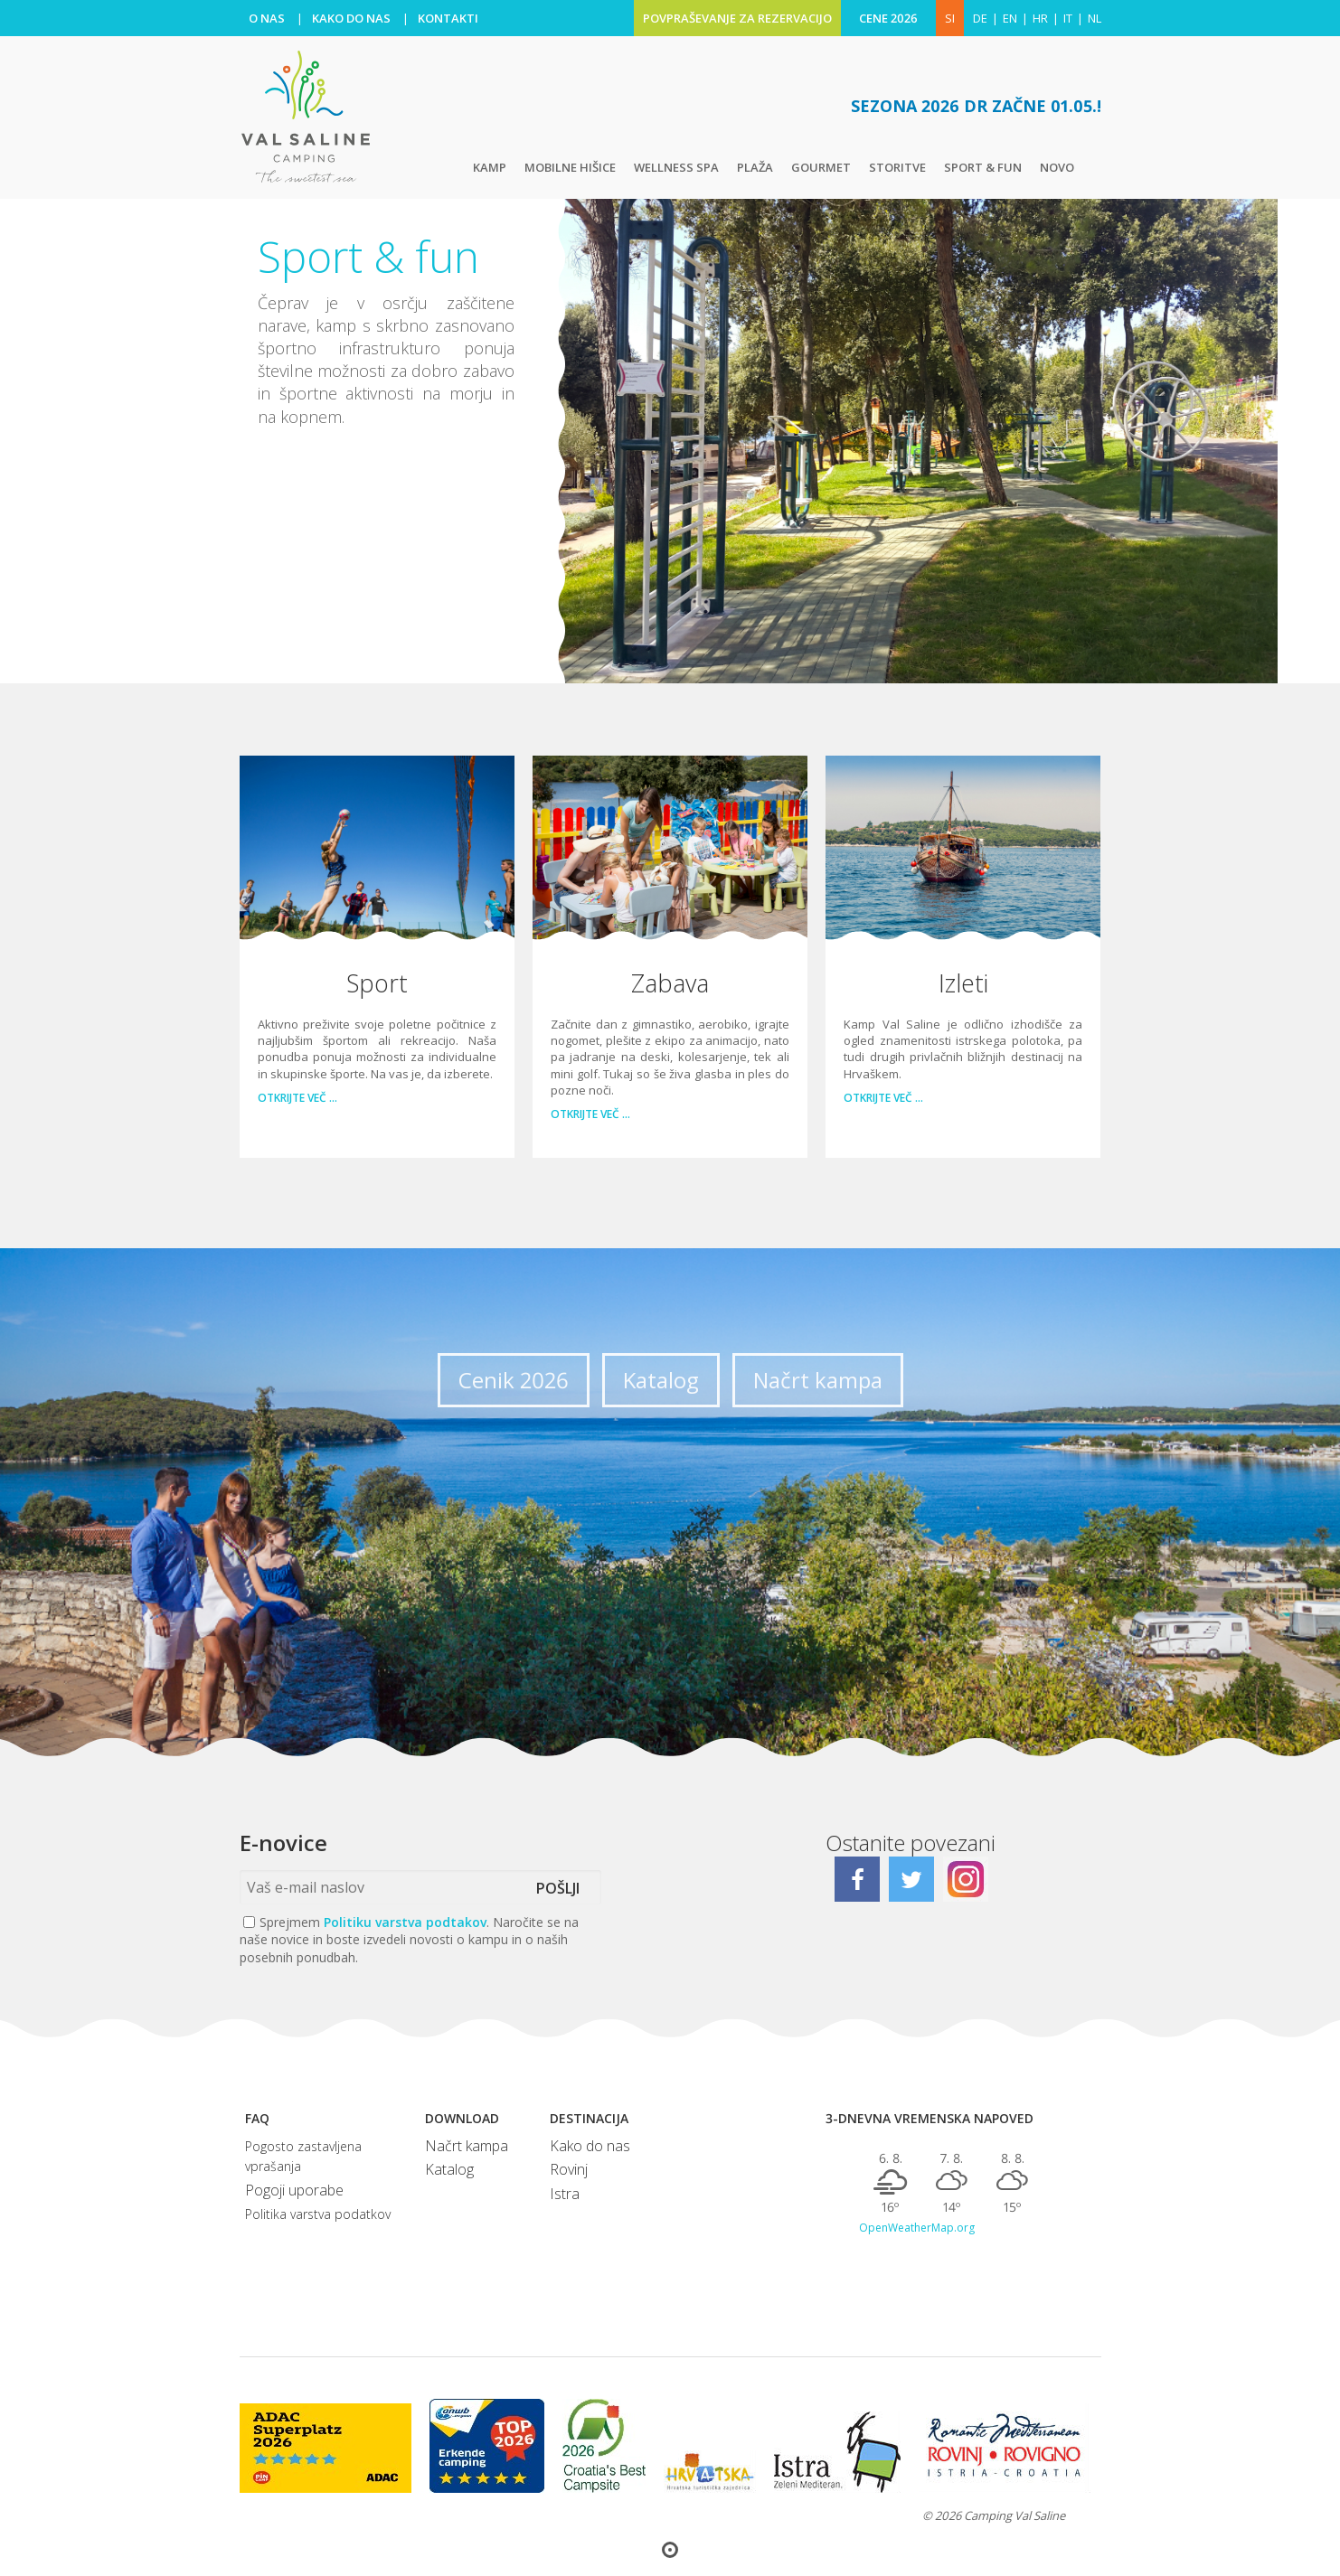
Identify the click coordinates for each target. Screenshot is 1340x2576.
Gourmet (821, 167)
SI (950, 18)
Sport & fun (983, 167)
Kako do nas (590, 2146)
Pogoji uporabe (294, 2190)
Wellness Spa (676, 167)
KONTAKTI (448, 18)
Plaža (755, 167)
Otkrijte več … (297, 1098)
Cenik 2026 (513, 1380)
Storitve (897, 167)
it (1067, 18)
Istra (565, 2194)
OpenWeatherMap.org (917, 2228)
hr (1040, 18)
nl (1094, 18)
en (1010, 18)
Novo (1057, 167)
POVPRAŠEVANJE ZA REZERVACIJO (737, 18)
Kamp (489, 167)
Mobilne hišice (570, 167)
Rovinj (569, 2169)
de (980, 18)
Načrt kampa (817, 1380)
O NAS (267, 18)
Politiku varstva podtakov (405, 1922)
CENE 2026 (888, 18)
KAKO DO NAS (351, 18)
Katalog (661, 1380)
